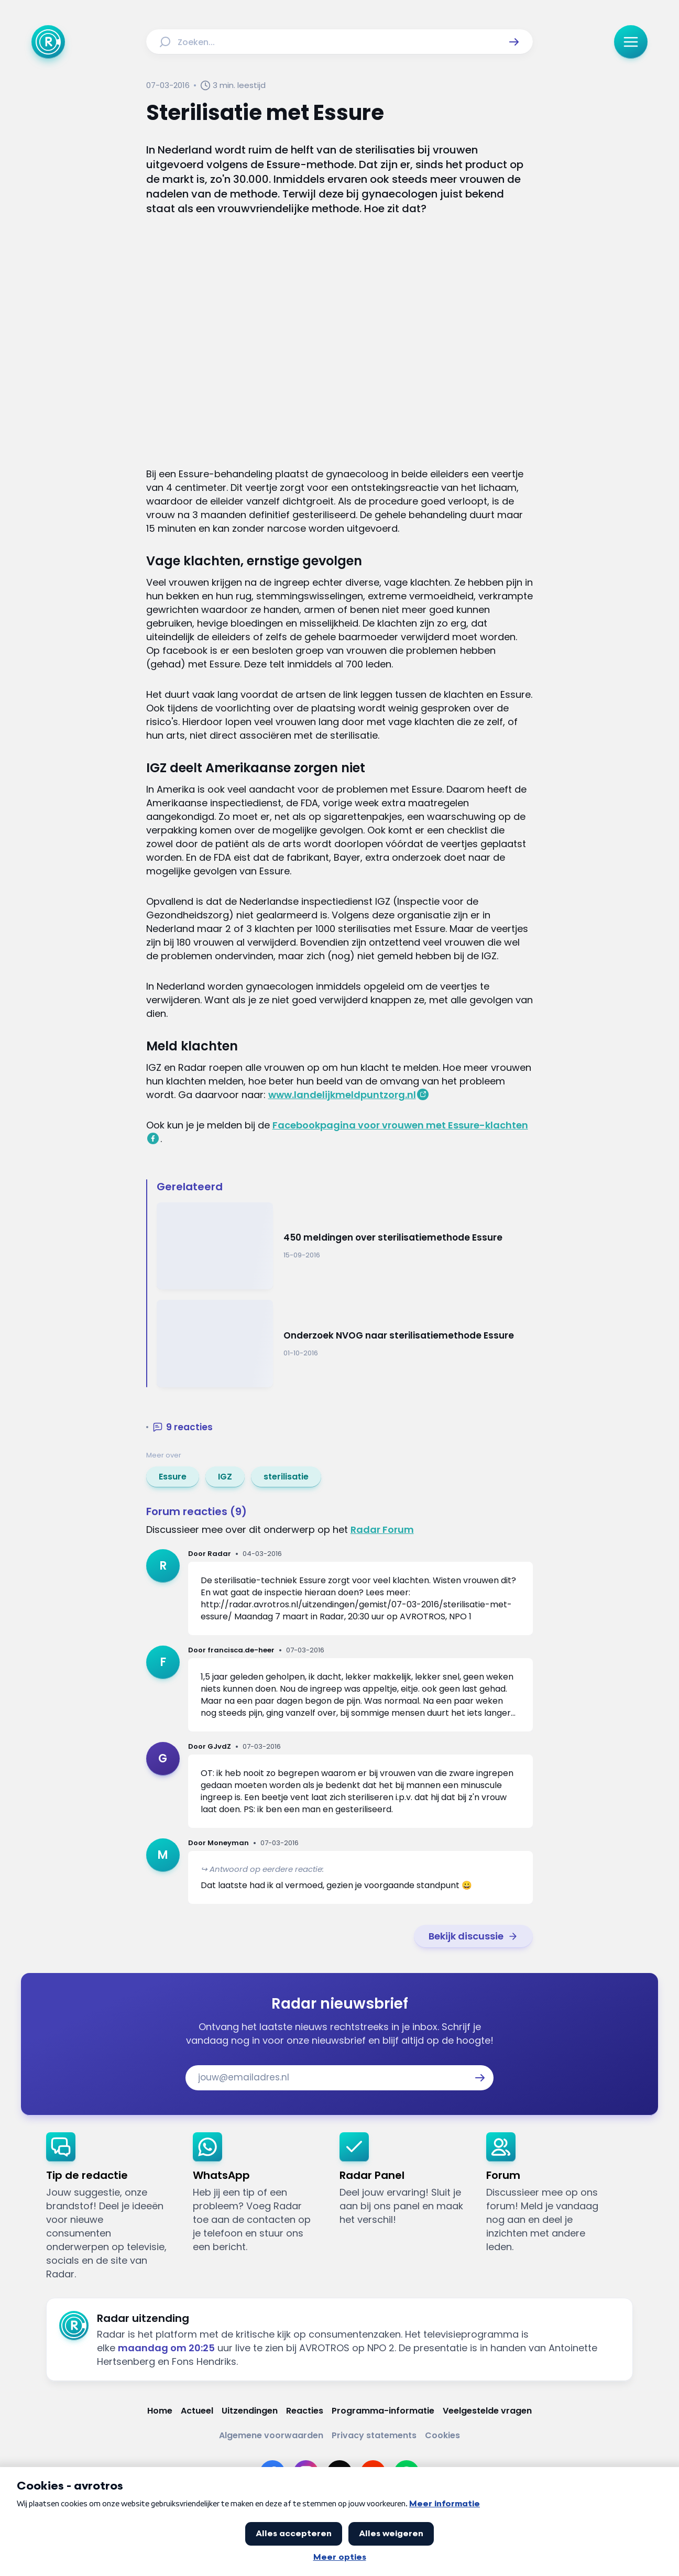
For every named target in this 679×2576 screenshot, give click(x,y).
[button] (514, 41)
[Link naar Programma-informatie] (383, 2411)
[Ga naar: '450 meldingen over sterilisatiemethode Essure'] (345, 1246)
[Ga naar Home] (48, 42)
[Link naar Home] (159, 2411)
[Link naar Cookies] (442, 2435)
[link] (172, 1476)
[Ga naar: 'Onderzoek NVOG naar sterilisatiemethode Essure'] (345, 1343)
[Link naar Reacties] (304, 2411)
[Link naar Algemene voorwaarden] (271, 2435)
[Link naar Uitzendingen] (250, 2411)
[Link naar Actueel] (197, 2411)
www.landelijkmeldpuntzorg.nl (342, 1094)
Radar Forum (382, 1529)
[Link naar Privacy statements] (374, 2435)
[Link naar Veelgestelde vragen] (487, 2411)
